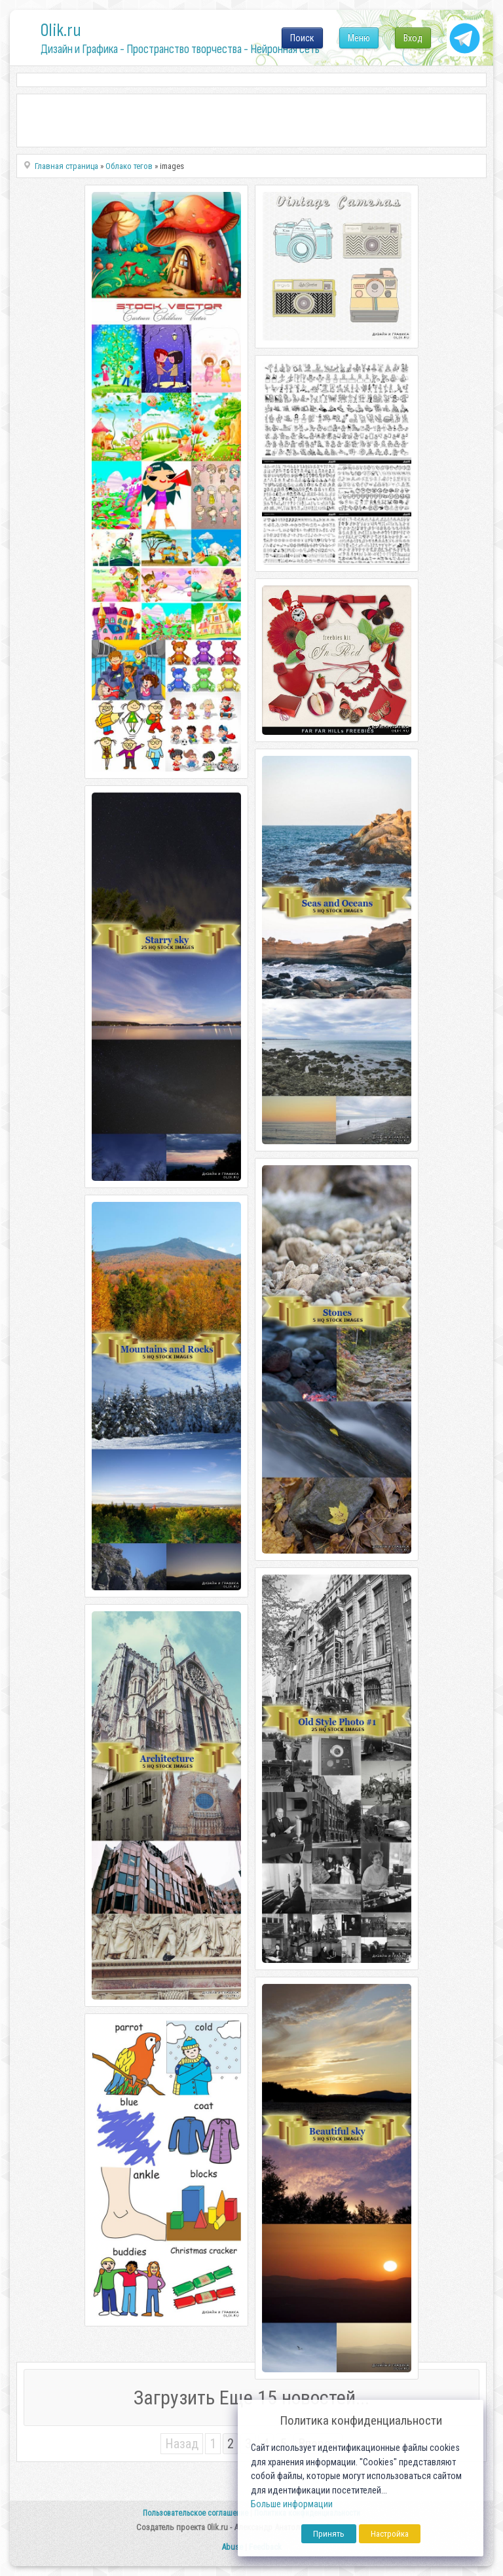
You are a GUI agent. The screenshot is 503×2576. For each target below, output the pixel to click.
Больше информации (292, 2504)
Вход (412, 38)
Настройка (390, 2534)
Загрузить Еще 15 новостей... (251, 2397)
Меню (359, 38)
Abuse (232, 2547)
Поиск (302, 38)
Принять (329, 2534)
